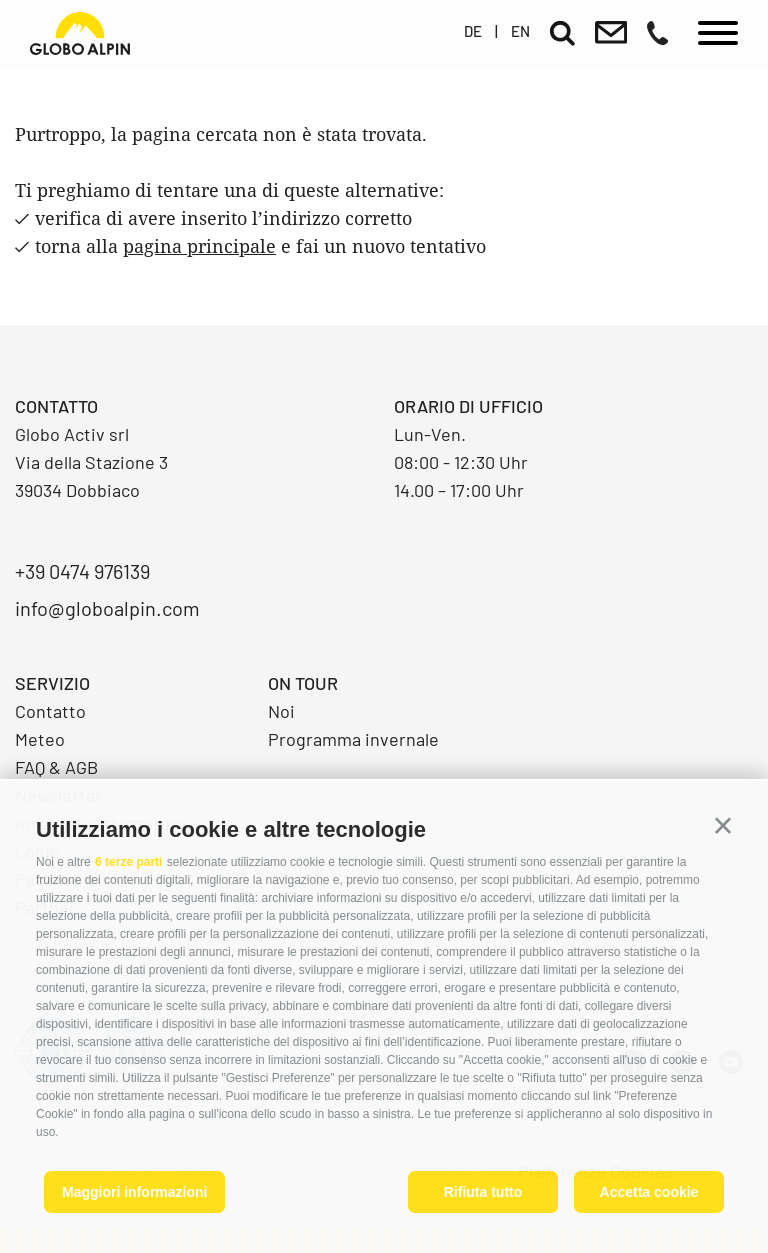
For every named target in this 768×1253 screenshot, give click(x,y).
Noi (281, 711)
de (473, 31)
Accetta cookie (649, 1192)
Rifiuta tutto (483, 1192)
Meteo (40, 739)
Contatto (50, 711)
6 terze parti (128, 862)
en (520, 31)
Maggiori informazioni (134, 1192)
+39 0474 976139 (82, 571)
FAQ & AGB (56, 767)
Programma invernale (353, 739)
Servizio (52, 683)
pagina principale (199, 246)
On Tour (303, 683)
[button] (723, 826)
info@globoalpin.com (107, 608)
